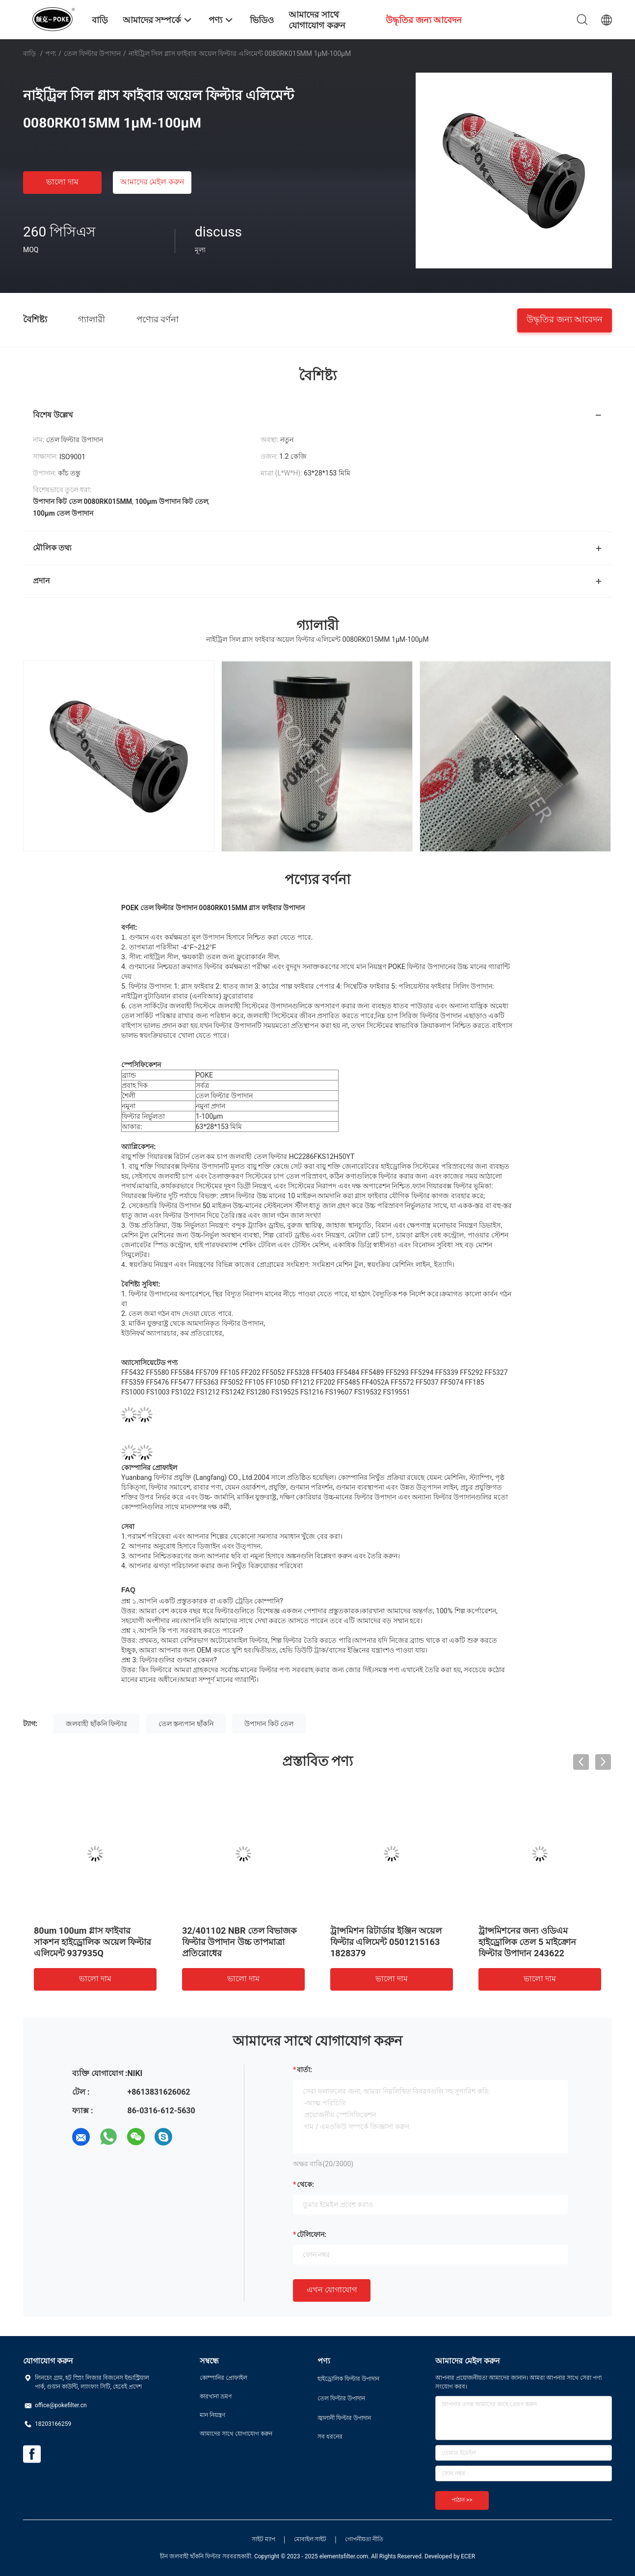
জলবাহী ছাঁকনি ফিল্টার (96, 1724)
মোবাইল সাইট (310, 2539)
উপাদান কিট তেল (268, 1724)
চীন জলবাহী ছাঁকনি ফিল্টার (190, 2556)
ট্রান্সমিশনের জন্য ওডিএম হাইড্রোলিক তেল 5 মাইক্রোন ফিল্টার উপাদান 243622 (527, 1941)
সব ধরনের (330, 2436)
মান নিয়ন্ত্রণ (212, 2415)
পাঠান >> (462, 2500)
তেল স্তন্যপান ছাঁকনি (186, 1724)
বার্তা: (304, 2070)
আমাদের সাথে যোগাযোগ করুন (236, 2433)
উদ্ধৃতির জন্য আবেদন (565, 319)
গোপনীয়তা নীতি (364, 2539)
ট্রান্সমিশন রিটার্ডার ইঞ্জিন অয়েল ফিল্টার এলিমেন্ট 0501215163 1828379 (386, 1941)
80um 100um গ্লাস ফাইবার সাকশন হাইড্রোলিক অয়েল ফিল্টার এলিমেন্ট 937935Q (92, 1941)
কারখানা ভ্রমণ (216, 2396)
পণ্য (50, 53)
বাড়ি (29, 53)
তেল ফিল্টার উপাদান (92, 53)
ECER (468, 2556)
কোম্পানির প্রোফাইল (223, 2377)
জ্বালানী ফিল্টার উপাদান (344, 2418)
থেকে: (305, 2184)
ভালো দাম (62, 181)
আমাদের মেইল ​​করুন (152, 181)
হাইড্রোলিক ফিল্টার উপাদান (348, 2378)
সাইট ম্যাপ (263, 2539)
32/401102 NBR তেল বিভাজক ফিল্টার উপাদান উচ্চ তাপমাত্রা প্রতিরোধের (239, 1941)
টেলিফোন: (311, 2234)
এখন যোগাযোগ (332, 2289)
